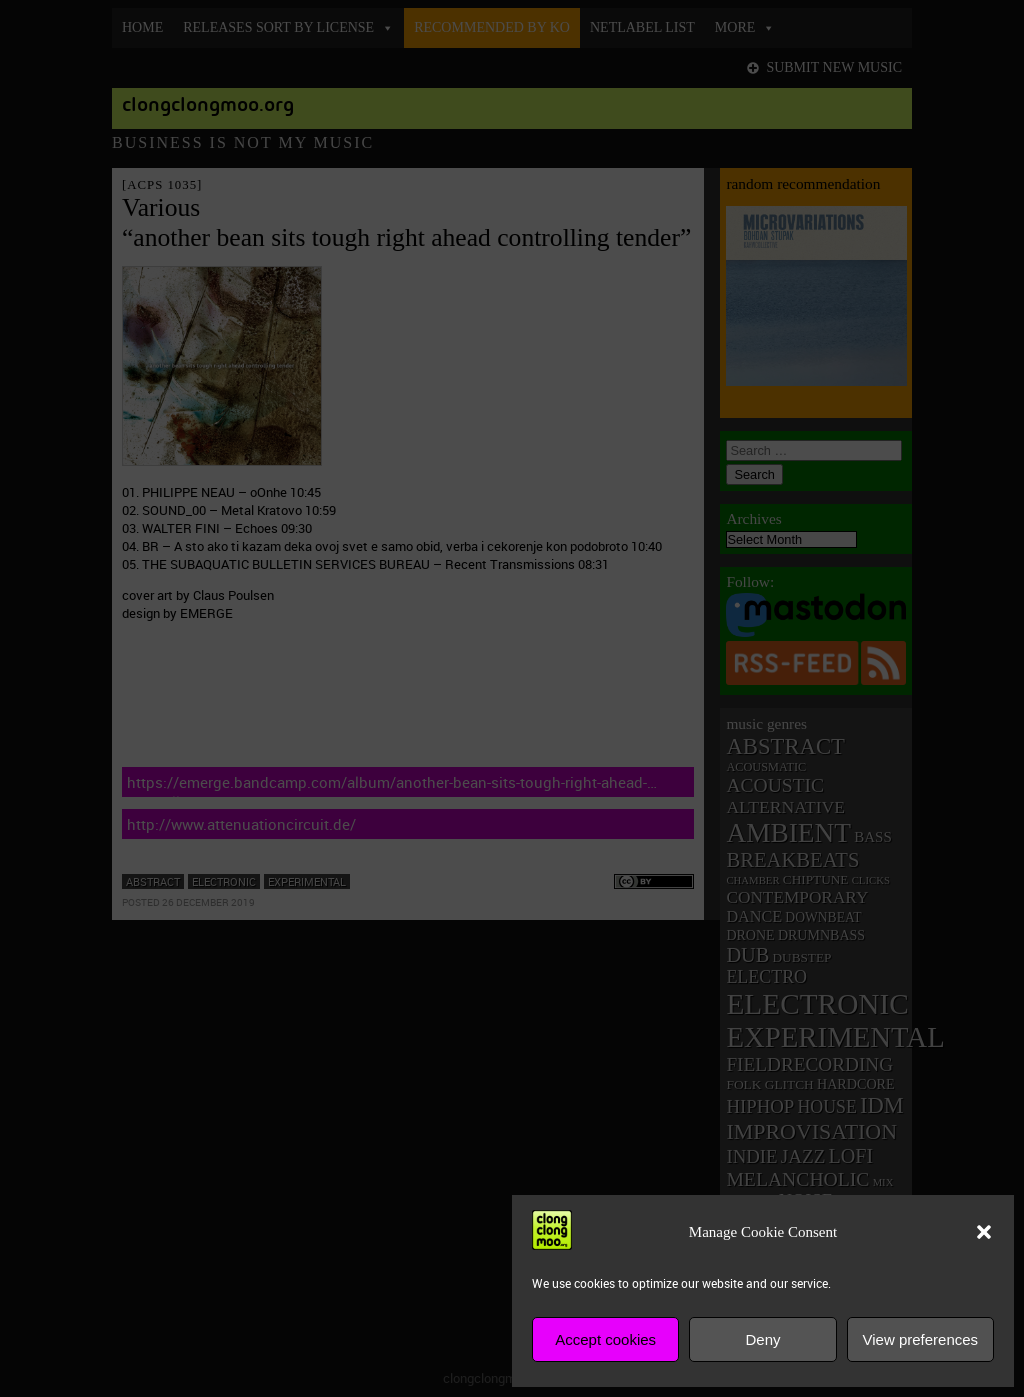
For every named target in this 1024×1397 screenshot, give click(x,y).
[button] (984, 1232)
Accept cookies (605, 1339)
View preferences (921, 1339)
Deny (762, 1339)
